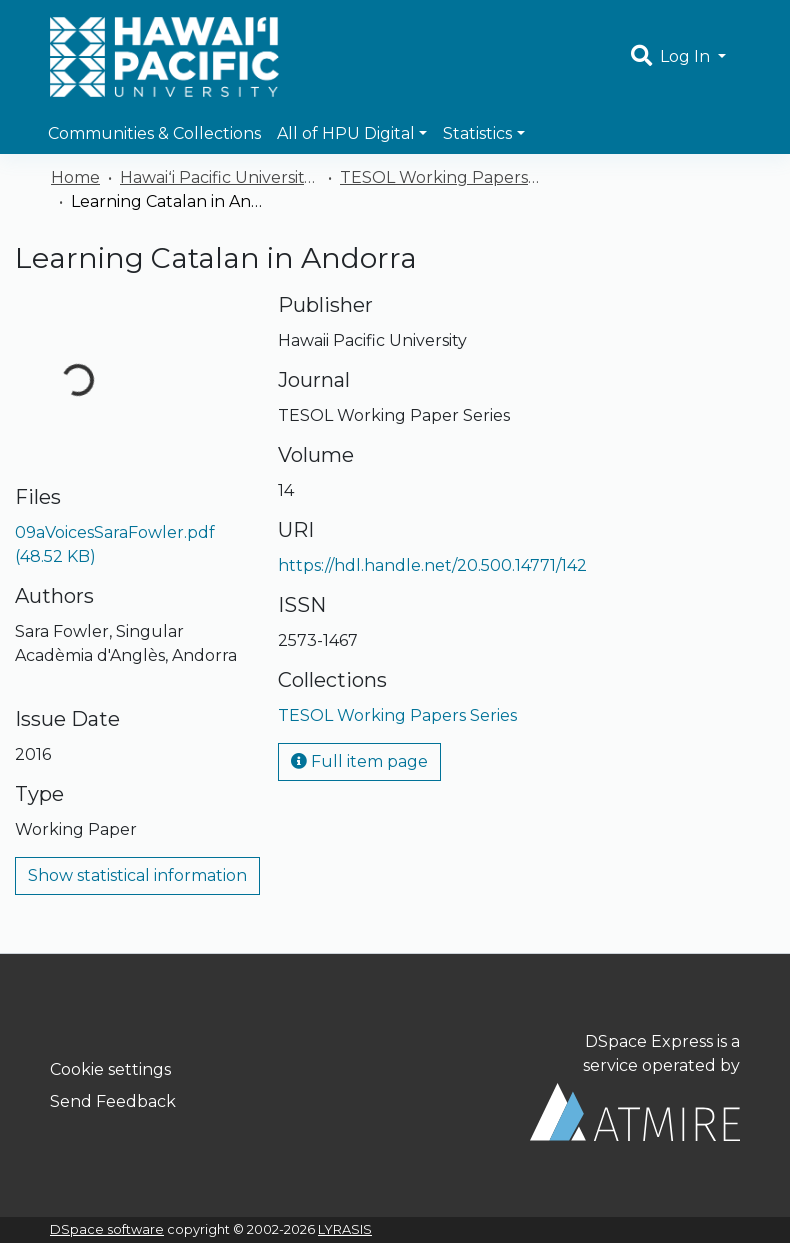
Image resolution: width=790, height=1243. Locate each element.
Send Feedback (113, 1101)
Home (75, 177)
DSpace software (107, 1229)
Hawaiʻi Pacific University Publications (220, 177)
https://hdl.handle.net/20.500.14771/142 (432, 565)
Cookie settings (110, 1069)
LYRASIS (345, 1229)
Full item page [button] (359, 761)
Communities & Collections (154, 133)
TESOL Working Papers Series (440, 177)
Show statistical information (137, 875)
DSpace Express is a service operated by (635, 1086)
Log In (687, 56)
